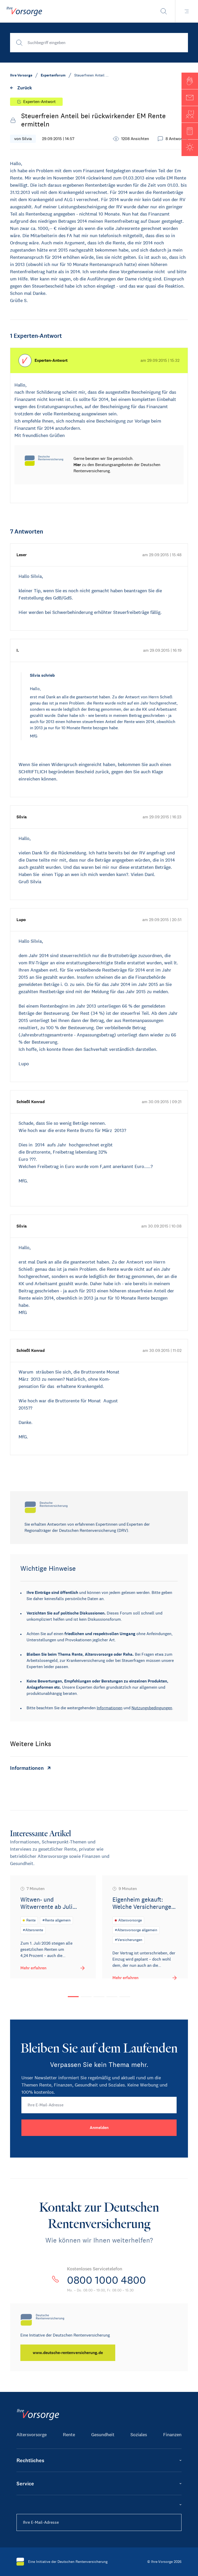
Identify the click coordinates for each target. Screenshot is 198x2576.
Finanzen (172, 2434)
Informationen (109, 1707)
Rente (69, 2434)
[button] (190, 81)
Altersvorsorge (31, 2434)
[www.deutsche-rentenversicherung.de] (67, 2353)
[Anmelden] (99, 2127)
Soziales (138, 2434)
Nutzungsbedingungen (151, 1707)
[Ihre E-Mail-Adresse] (99, 2105)
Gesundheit (102, 2434)
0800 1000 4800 (106, 2280)
